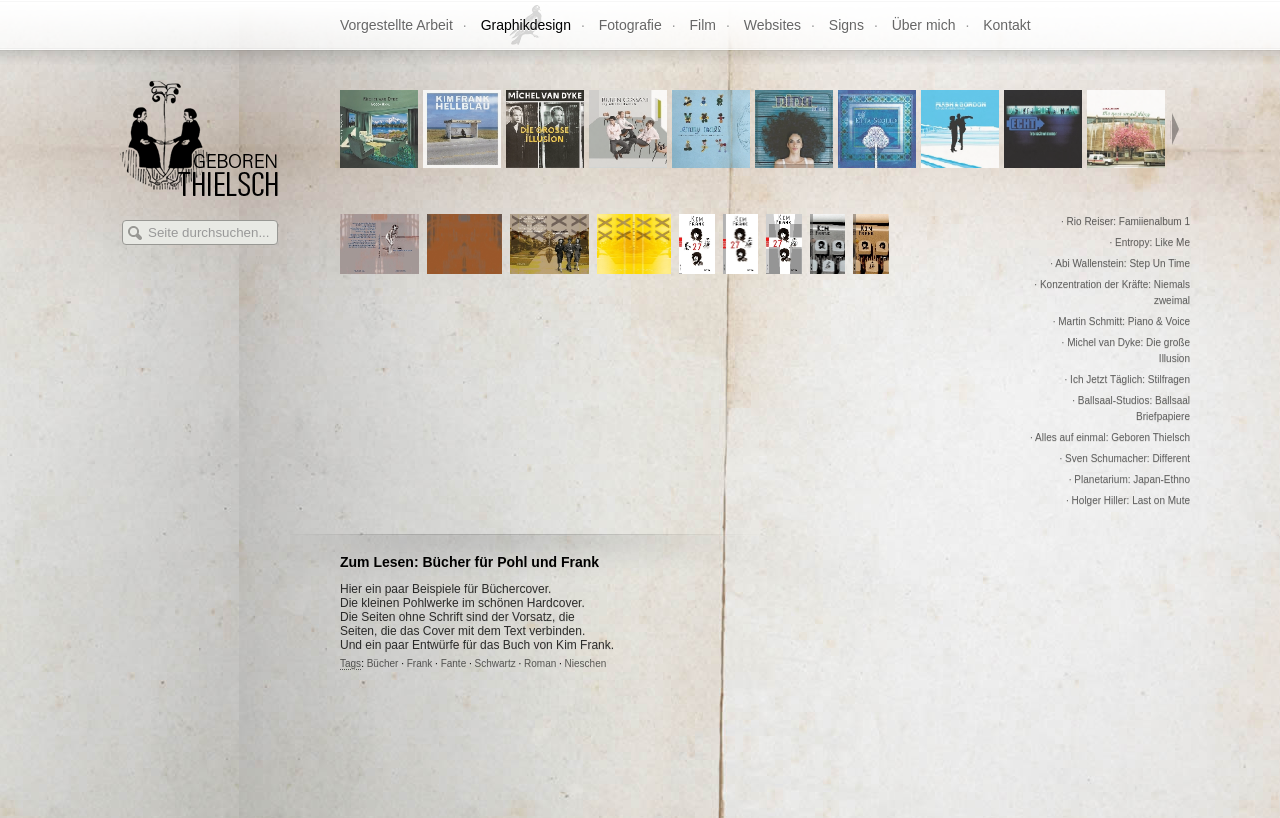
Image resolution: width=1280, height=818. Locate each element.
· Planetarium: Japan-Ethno (1129, 479)
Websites (772, 25)
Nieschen (586, 663)
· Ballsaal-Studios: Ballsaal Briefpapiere (1131, 408)
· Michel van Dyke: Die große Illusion (1126, 350)
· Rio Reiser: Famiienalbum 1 (1125, 221)
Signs (846, 25)
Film (703, 25)
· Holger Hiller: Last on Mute (1128, 500)
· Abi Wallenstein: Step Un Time (1120, 263)
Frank (420, 663)
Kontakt (1006, 25)
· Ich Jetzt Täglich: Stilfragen (1127, 379)
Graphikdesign (526, 25)
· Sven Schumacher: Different (1125, 458)
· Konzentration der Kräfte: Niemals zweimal (1112, 292)
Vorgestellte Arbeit (396, 25)
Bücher (383, 663)
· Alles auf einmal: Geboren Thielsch (1110, 437)
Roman (540, 663)
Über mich (924, 25)
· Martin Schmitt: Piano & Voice (1121, 321)
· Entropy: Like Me (1149, 242)
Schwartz (495, 663)
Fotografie (630, 25)
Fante (454, 663)
